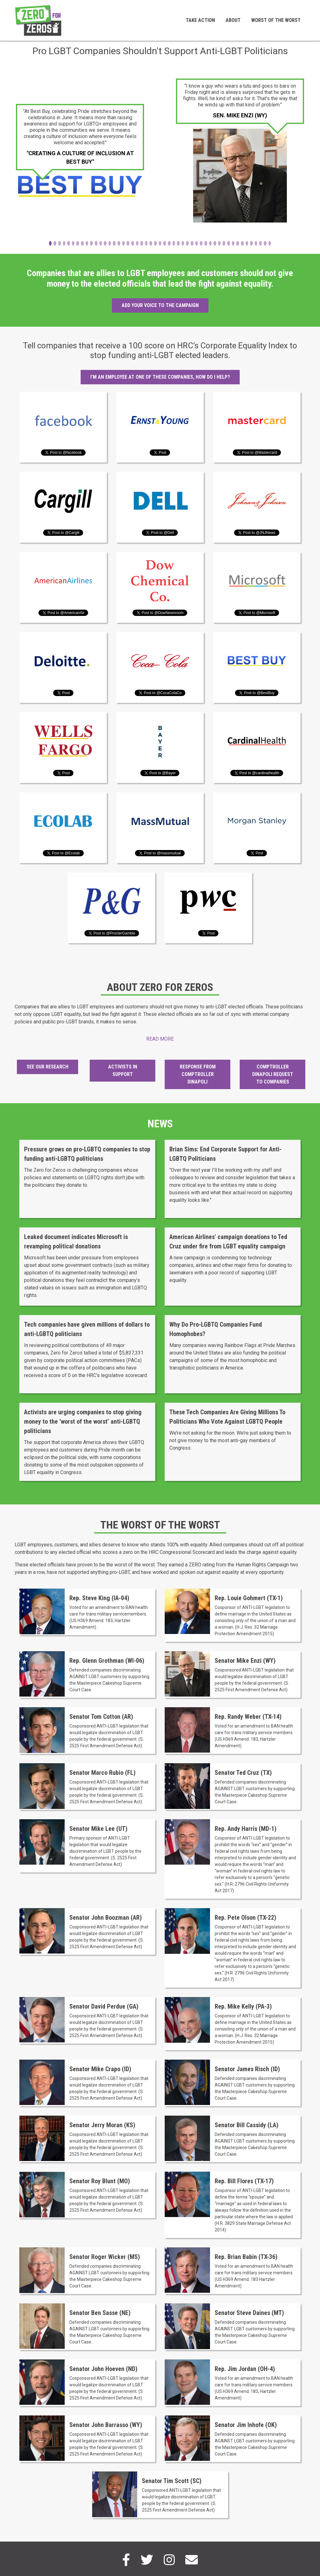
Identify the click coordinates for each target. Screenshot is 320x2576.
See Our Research (47, 1067)
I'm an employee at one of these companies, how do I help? (160, 377)
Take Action (200, 20)
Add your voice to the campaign (160, 305)
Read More (160, 1039)
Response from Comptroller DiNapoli (198, 1074)
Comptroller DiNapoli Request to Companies (272, 1074)
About (233, 20)
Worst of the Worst (276, 20)
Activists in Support (122, 1070)
